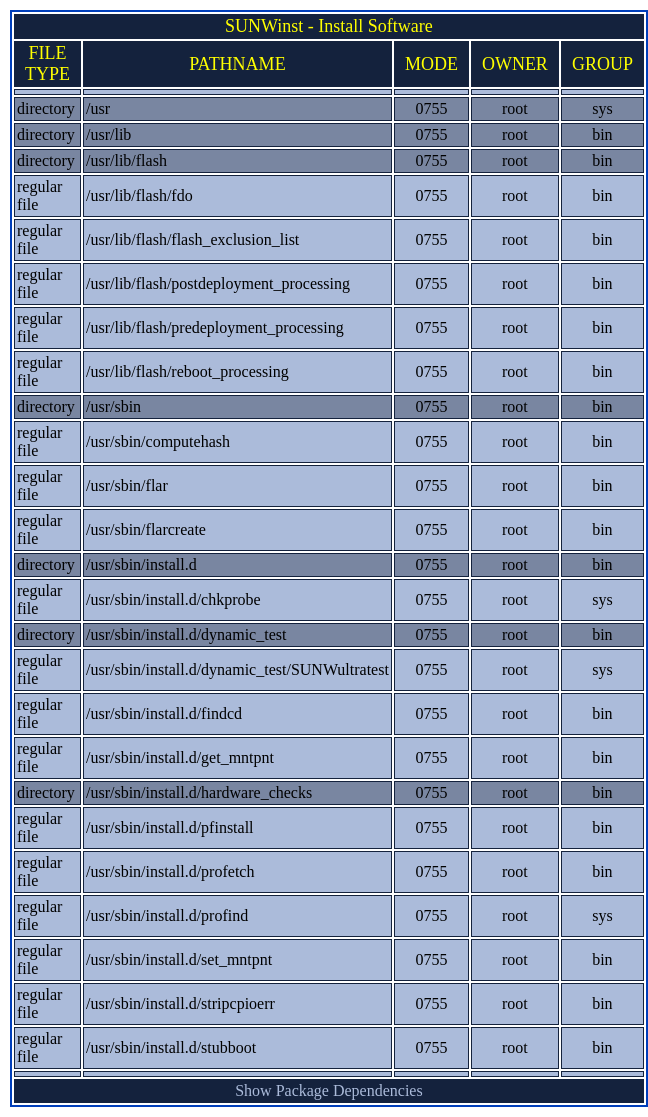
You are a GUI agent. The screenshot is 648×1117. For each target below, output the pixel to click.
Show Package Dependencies (329, 1090)
